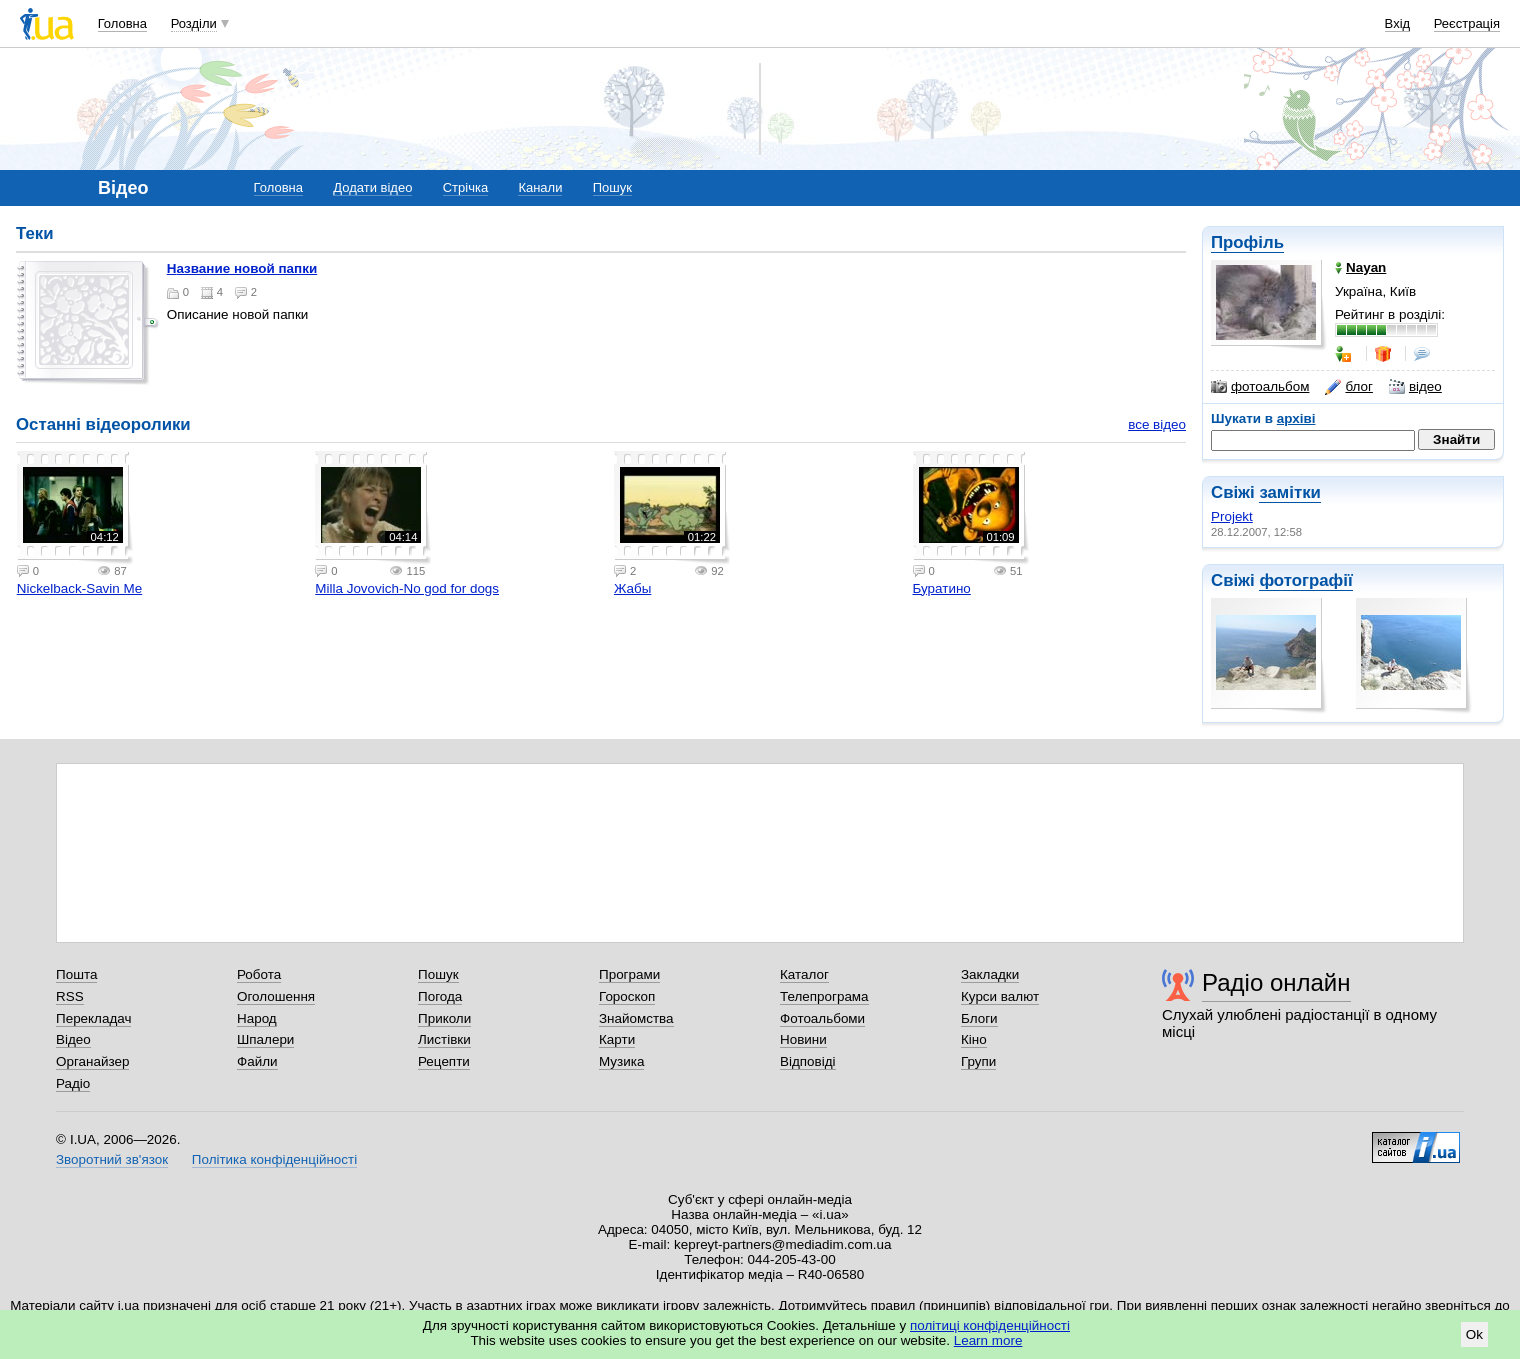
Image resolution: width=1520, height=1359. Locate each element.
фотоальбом (1260, 387)
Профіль (1247, 242)
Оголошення (276, 996)
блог (1348, 387)
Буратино (942, 588)
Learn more (988, 1340)
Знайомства (636, 1018)
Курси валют (1000, 996)
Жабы (632, 588)
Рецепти (444, 1061)
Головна (122, 23)
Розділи (194, 23)
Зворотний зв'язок (112, 1159)
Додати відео (372, 187)
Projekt (1232, 516)
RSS (70, 996)
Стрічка (465, 187)
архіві (1296, 418)
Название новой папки (242, 268)
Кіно (974, 1039)
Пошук (612, 187)
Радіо (73, 1083)
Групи (978, 1061)
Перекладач (93, 1018)
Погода (440, 996)
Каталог (804, 974)
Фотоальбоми (822, 1018)
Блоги (979, 1018)
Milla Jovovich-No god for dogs (407, 588)
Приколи (444, 1018)
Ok (1474, 1334)
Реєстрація (1467, 23)
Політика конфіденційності (274, 1159)
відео (1415, 387)
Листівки (444, 1039)
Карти (617, 1039)
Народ (257, 1018)
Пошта (76, 974)
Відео (73, 1039)
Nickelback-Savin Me (79, 588)
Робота (259, 974)
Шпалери (265, 1039)
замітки (1290, 492)
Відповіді (808, 1061)
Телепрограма (824, 996)
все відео (1157, 424)
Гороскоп (627, 996)
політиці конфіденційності (990, 1325)
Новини (803, 1039)
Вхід (1398, 23)
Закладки (990, 974)
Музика (621, 1061)
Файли (257, 1061)
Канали (540, 187)
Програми (629, 974)
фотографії (1305, 580)
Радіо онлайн (1276, 982)
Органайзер (92, 1061)
